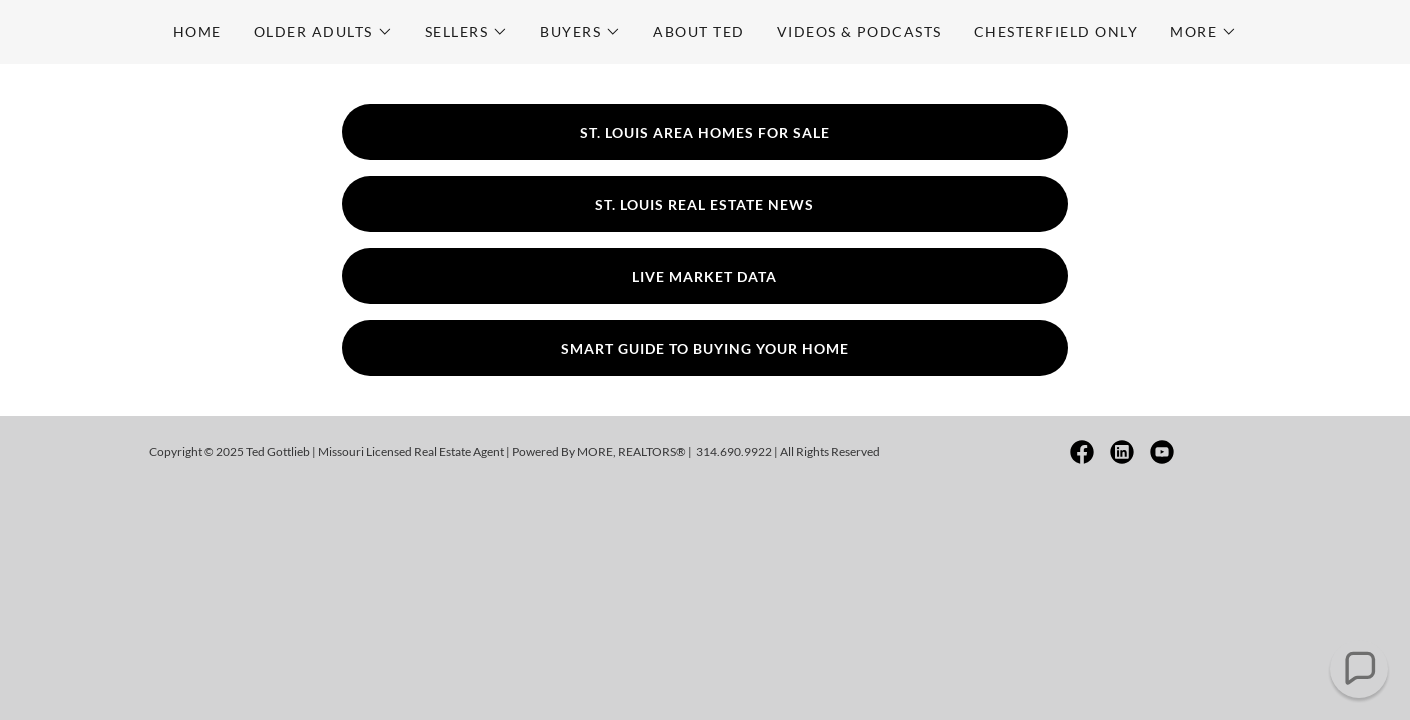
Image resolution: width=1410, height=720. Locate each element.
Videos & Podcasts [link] (859, 31)
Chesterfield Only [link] (1056, 31)
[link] (1082, 452)
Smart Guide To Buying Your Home (705, 348)
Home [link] (197, 31)
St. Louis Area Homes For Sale (705, 132)
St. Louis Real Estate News (704, 204)
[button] (323, 32)
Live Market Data (704, 276)
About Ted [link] (698, 31)
